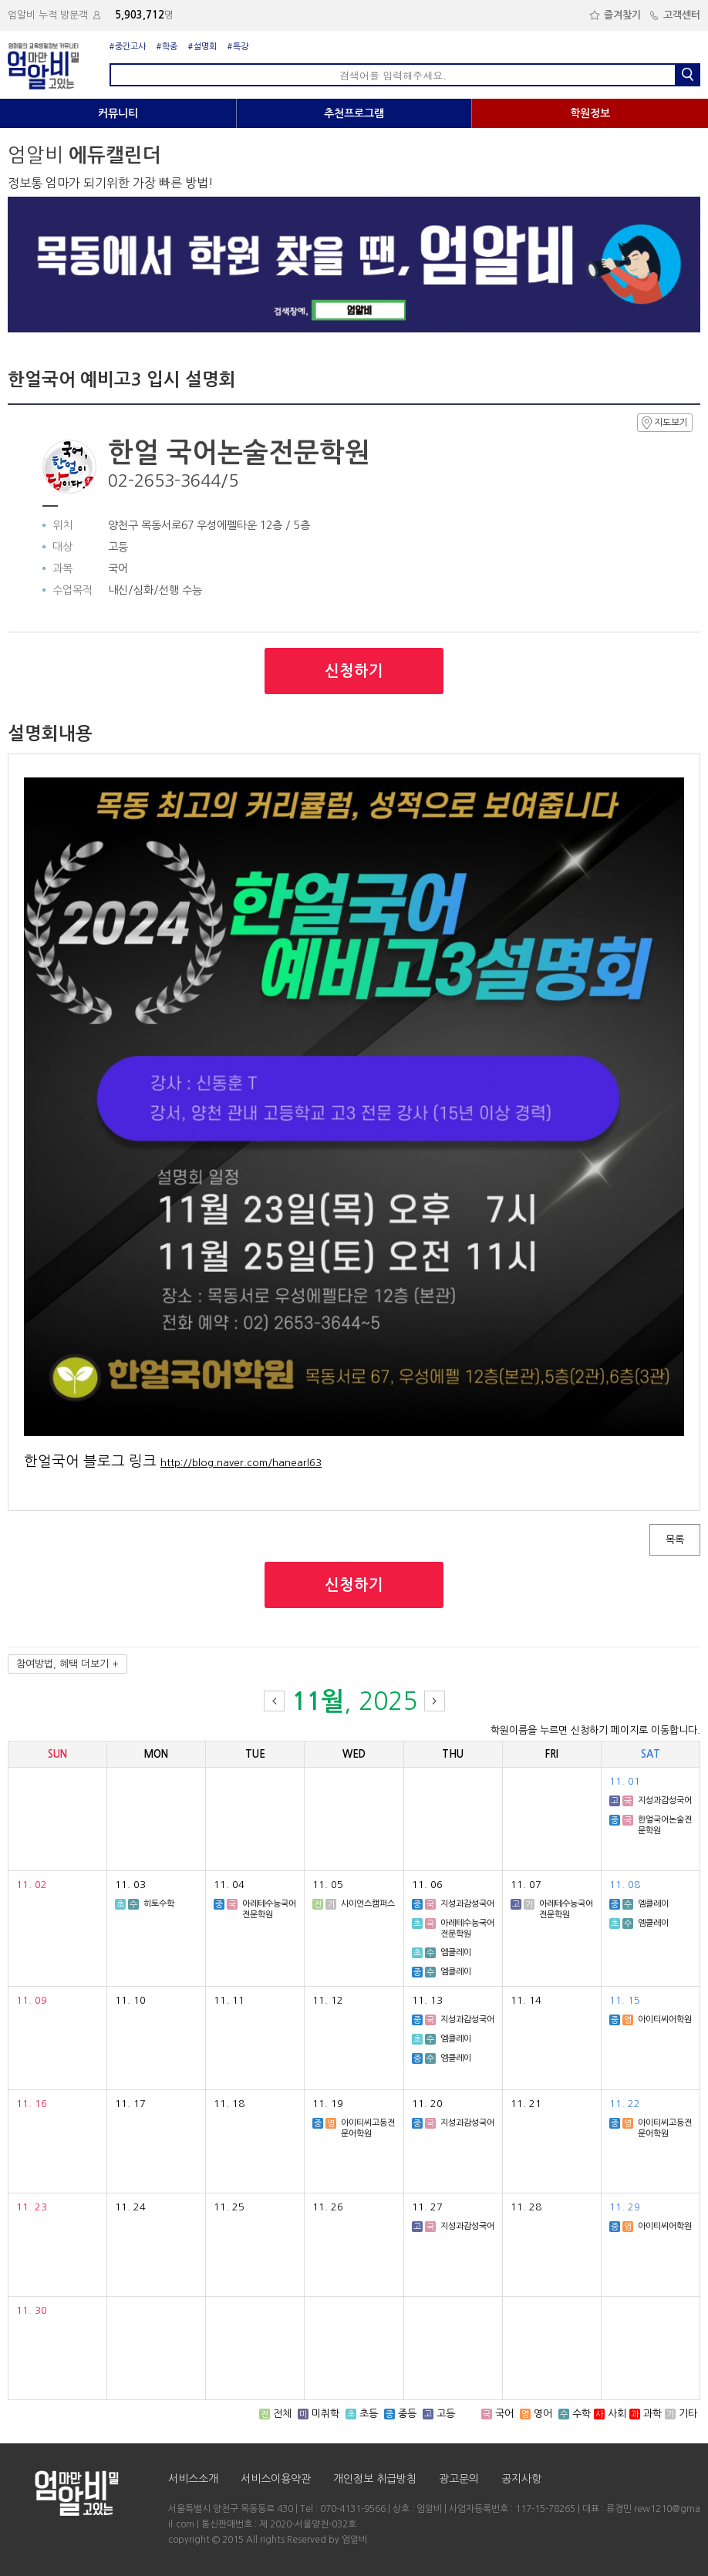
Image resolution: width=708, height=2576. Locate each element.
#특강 (238, 46)
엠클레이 (455, 1952)
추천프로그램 (354, 113)
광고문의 (459, 2478)
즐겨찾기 (615, 15)
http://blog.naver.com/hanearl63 (241, 1463)
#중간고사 (128, 46)
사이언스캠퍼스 (368, 1904)
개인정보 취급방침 (374, 2478)
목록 (675, 1540)
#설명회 (202, 46)
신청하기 (354, 671)
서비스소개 (193, 2478)
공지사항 (521, 2478)
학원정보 (590, 113)
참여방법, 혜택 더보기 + (67, 1664)
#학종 (167, 46)
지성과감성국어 (665, 1800)
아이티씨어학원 (665, 2019)
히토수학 (158, 1904)
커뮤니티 (118, 113)
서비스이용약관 (276, 2478)
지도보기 (665, 422)
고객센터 (674, 15)
